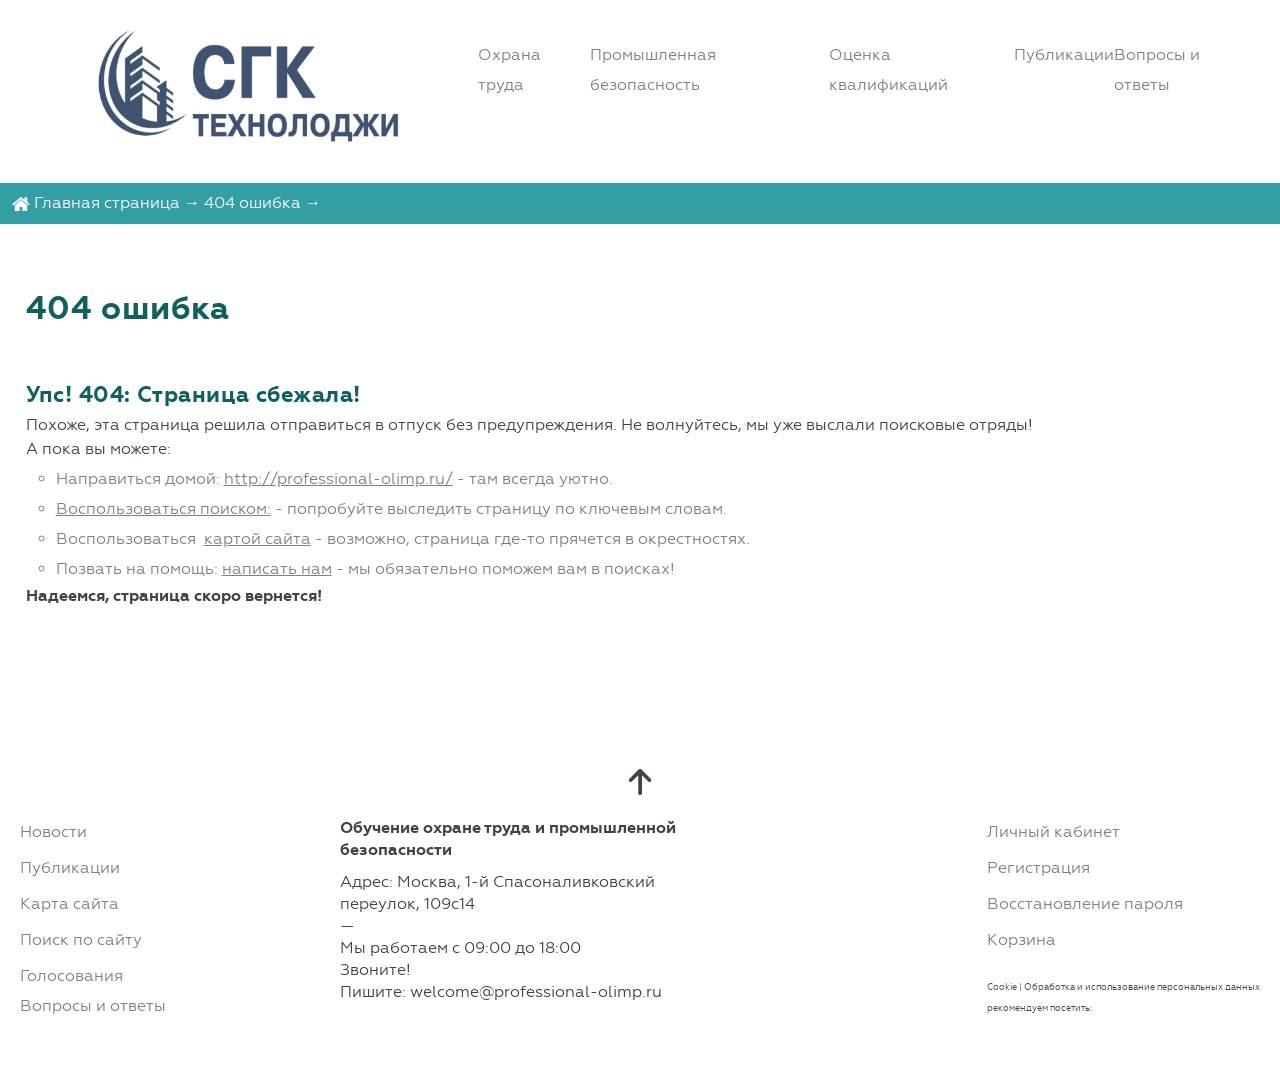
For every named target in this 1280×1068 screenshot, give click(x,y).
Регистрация (1038, 867)
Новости (53, 831)
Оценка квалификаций (888, 69)
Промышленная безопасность (653, 69)
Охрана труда (509, 69)
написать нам (277, 568)
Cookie (1002, 986)
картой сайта (257, 538)
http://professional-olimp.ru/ (338, 478)
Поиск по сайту (81, 939)
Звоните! (375, 969)
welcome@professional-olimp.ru (536, 991)
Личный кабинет (1053, 831)
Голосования (71, 975)
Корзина (1021, 939)
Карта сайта (69, 903)
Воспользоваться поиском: (163, 508)
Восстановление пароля (1085, 903)
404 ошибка (252, 202)
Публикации (1064, 54)
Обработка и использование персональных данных (1142, 986)
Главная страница (107, 202)
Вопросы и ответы (1157, 69)
